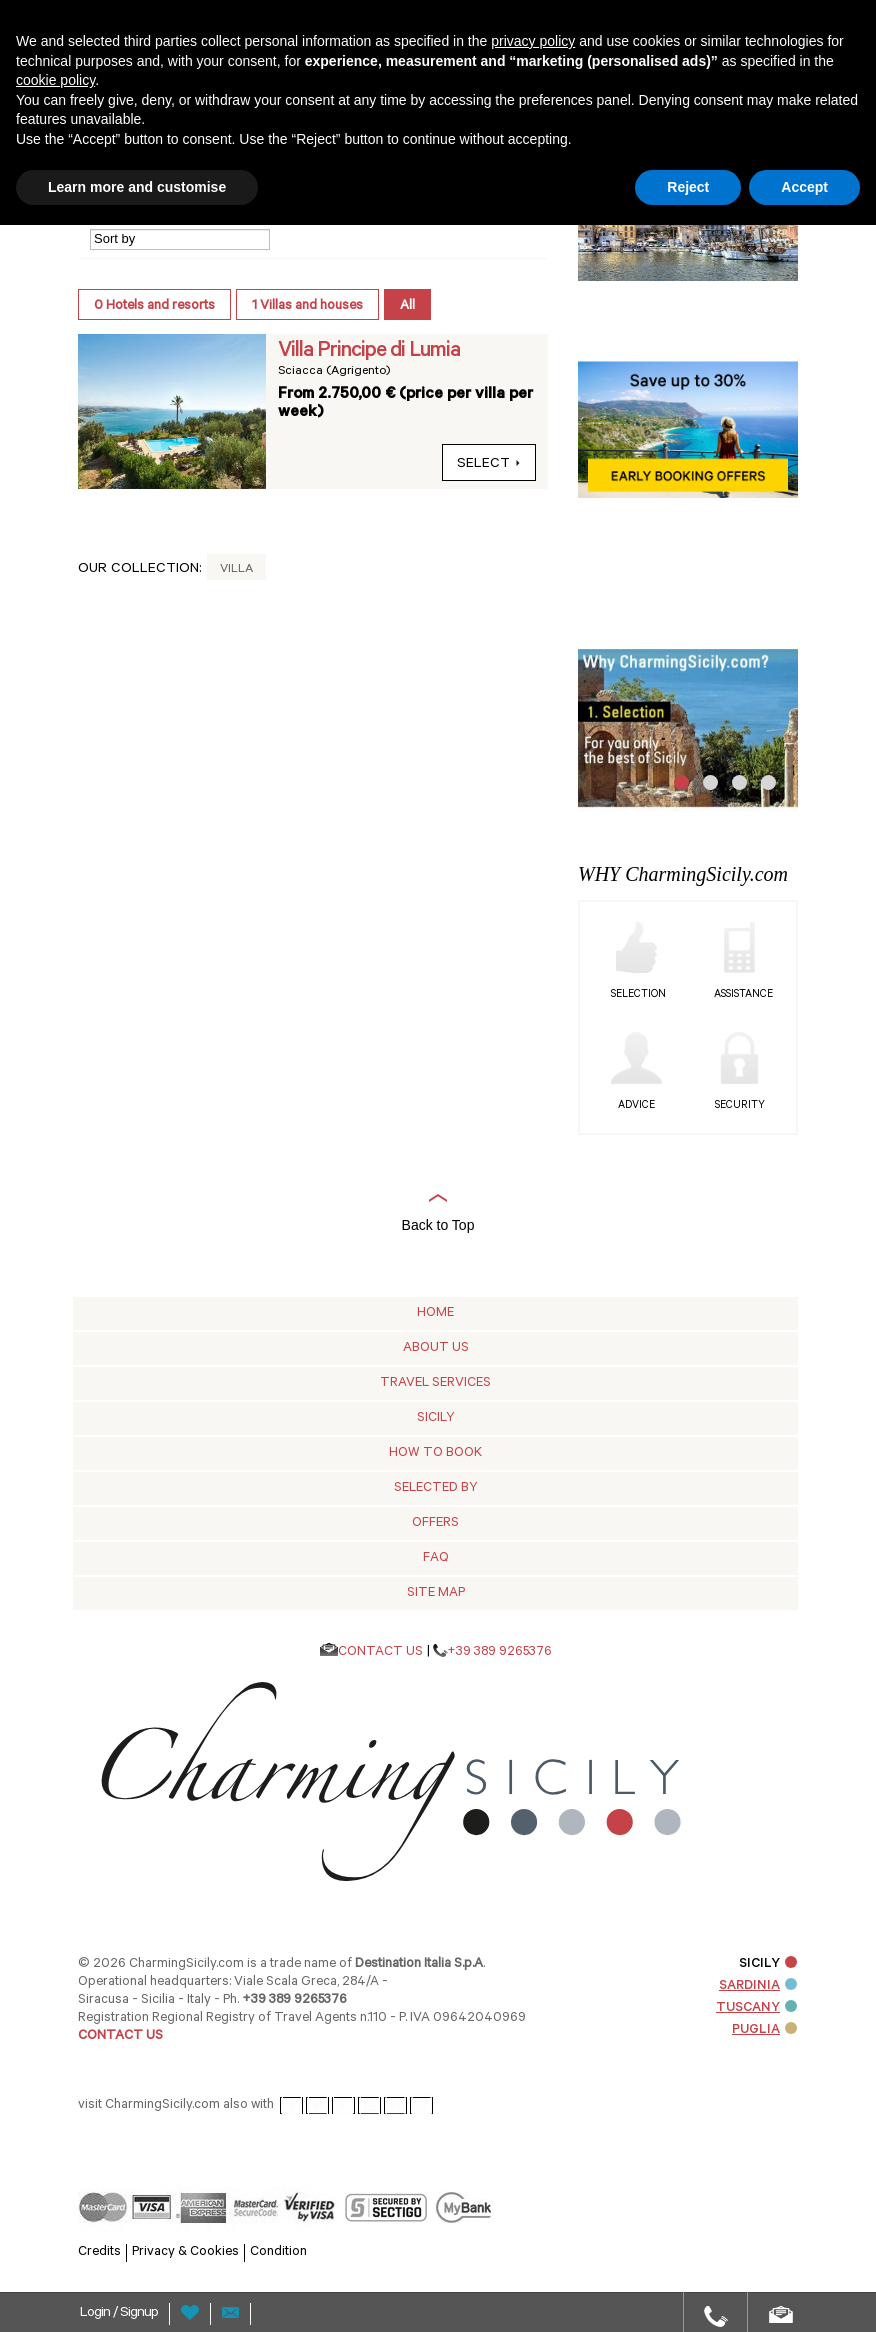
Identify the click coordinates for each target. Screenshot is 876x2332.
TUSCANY (756, 2008)
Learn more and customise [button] (137, 187)
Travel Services (435, 1383)
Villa (236, 570)
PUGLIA (764, 2030)
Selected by (436, 1488)
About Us (436, 1348)
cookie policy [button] (55, 80)
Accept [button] (804, 187)
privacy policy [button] (533, 41)
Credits (99, 2252)
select (489, 465)
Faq (436, 1558)
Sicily (436, 1418)
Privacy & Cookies (185, 2252)
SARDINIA (758, 1986)
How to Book (435, 1453)
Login (96, 2314)
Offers (435, 1523)
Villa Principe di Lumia (369, 352)
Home (435, 1313)
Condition (278, 2252)
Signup (139, 2314)
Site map (436, 1593)
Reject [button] (688, 187)
